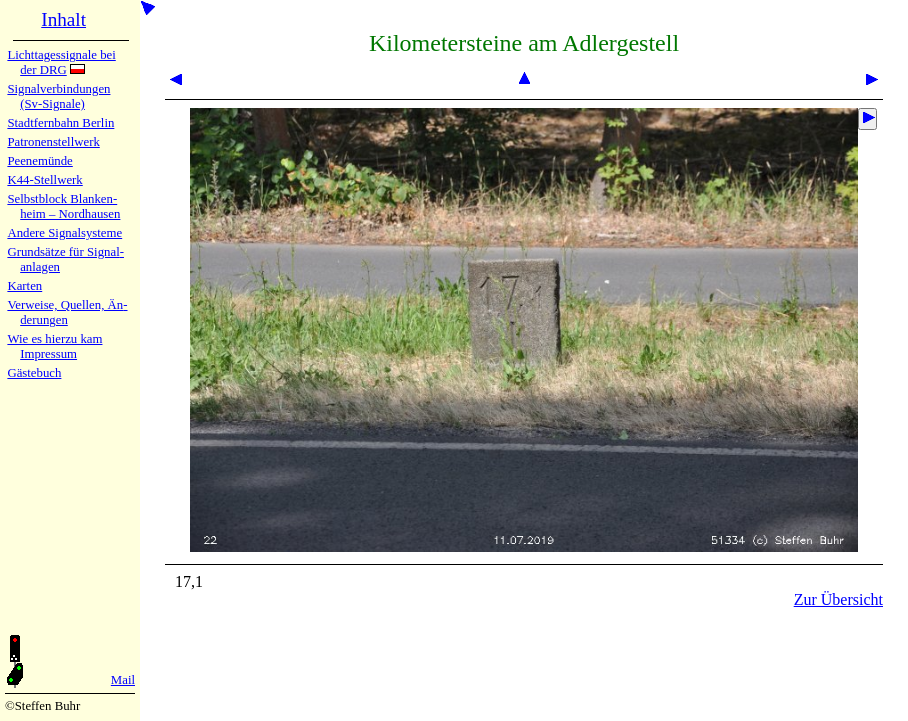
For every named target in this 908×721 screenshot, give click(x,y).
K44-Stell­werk (44, 180)
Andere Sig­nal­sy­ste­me (64, 233)
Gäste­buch (34, 373)
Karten (24, 286)
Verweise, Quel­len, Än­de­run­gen (67, 312)
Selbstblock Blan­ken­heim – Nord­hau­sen (63, 206)
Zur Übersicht (838, 599)
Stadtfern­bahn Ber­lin (60, 123)
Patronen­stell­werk (53, 142)
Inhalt (63, 19)
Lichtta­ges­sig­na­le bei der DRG (61, 62)
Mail (123, 680)
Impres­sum (48, 354)
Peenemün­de (39, 161)
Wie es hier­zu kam (54, 339)
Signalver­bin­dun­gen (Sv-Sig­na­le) (58, 96)
